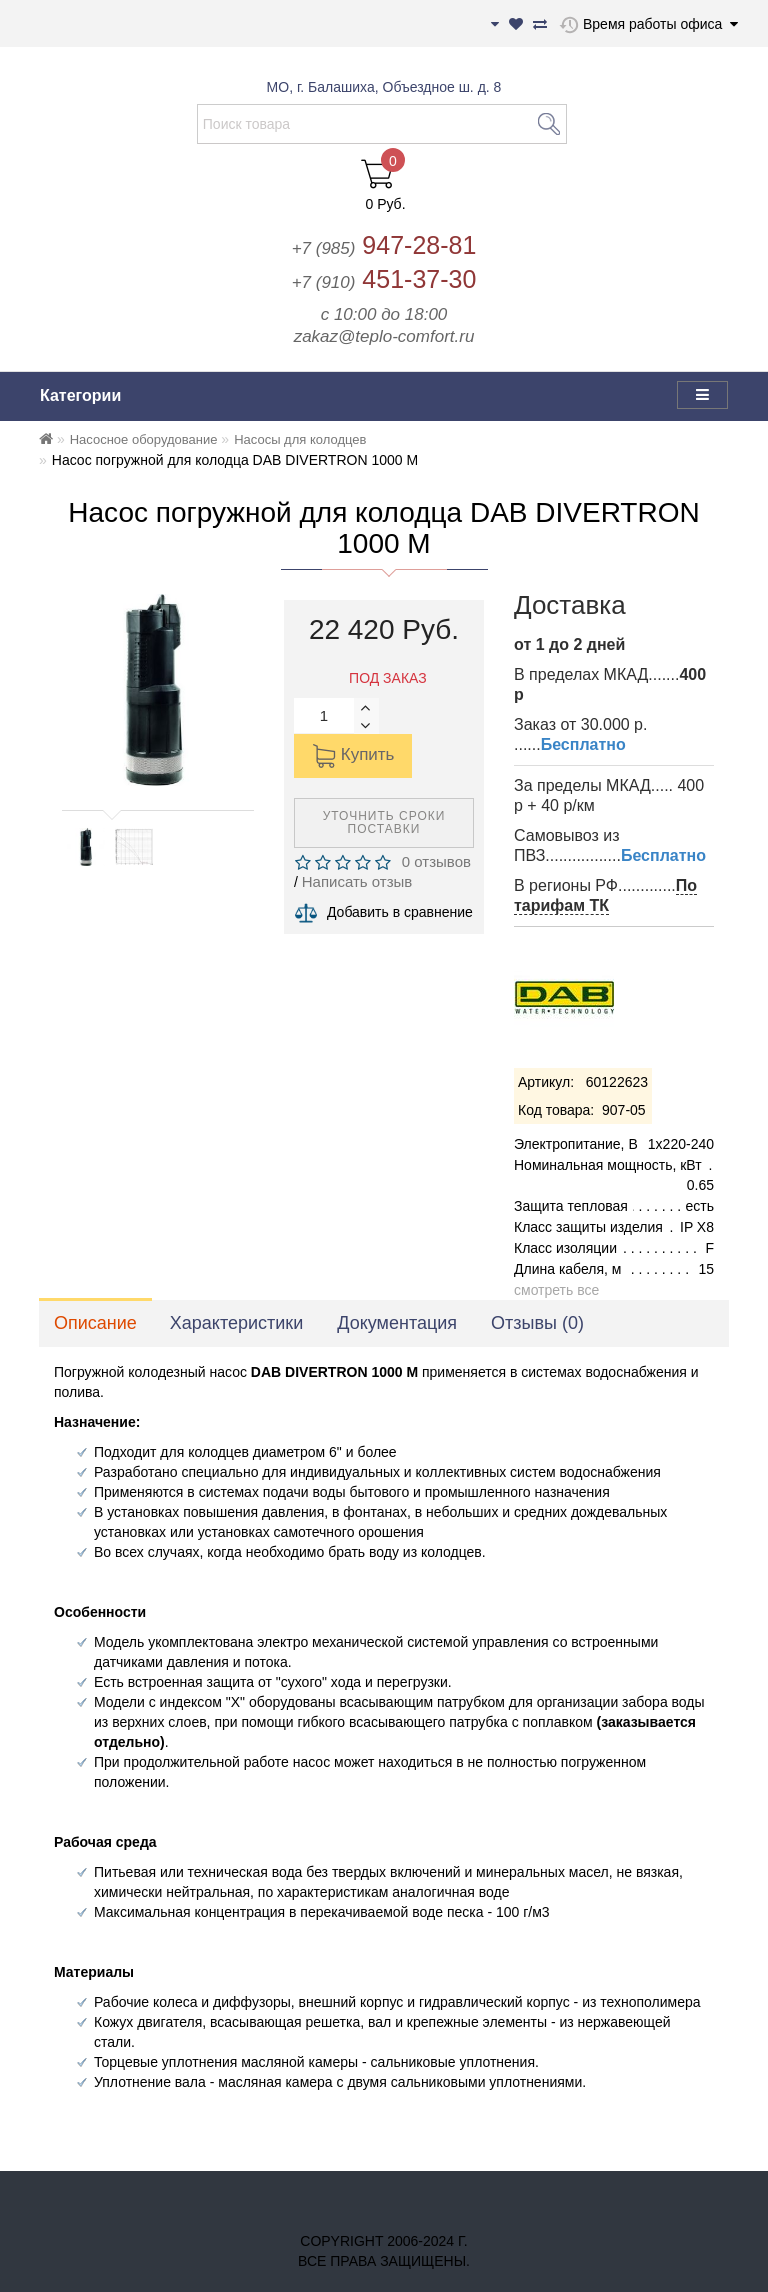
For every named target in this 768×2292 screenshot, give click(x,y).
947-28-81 (384, 245)
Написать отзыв (357, 881)
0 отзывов (432, 861)
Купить (353, 756)
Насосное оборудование (144, 439)
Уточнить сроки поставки (384, 822)
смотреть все (556, 1290)
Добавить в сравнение (400, 912)
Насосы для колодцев (300, 439)
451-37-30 (384, 279)
